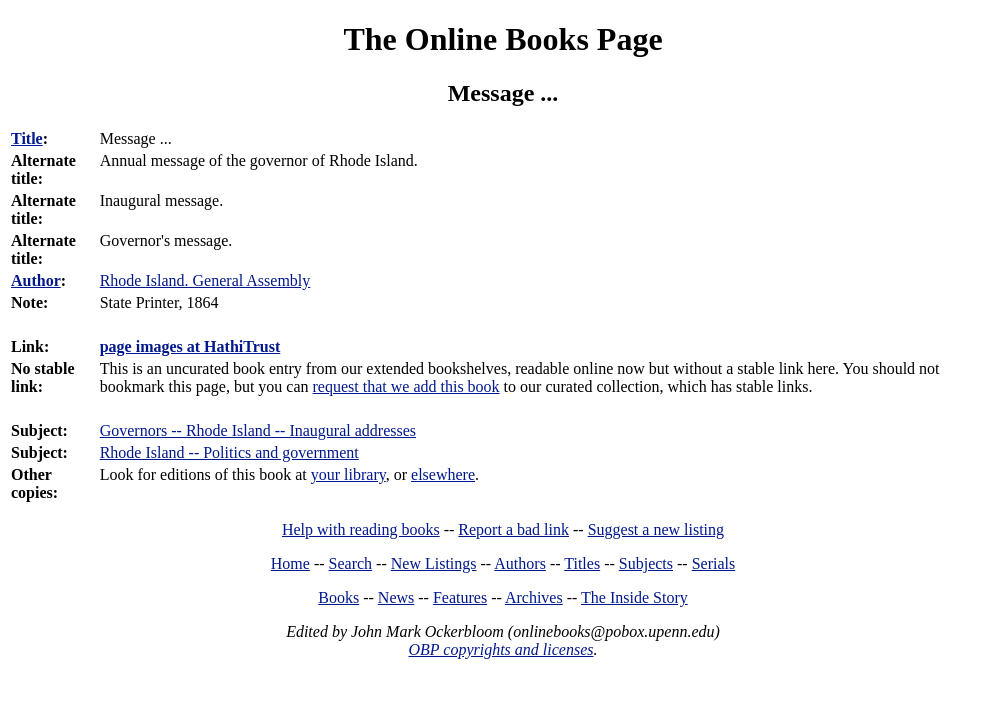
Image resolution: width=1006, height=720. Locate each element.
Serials (714, 563)
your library (348, 474)
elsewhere (443, 474)
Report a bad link (513, 529)
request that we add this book (406, 386)
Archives (534, 597)
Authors (520, 563)
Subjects (646, 563)
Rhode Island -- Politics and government (229, 452)
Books (338, 597)
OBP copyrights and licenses (500, 649)
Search (351, 563)
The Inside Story (634, 597)
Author (36, 280)
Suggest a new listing (656, 529)
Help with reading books (361, 529)
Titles (582, 563)
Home (290, 563)
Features (460, 597)
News (396, 597)
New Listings (434, 563)
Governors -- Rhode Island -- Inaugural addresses (258, 430)
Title (27, 138)
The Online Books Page (502, 39)
